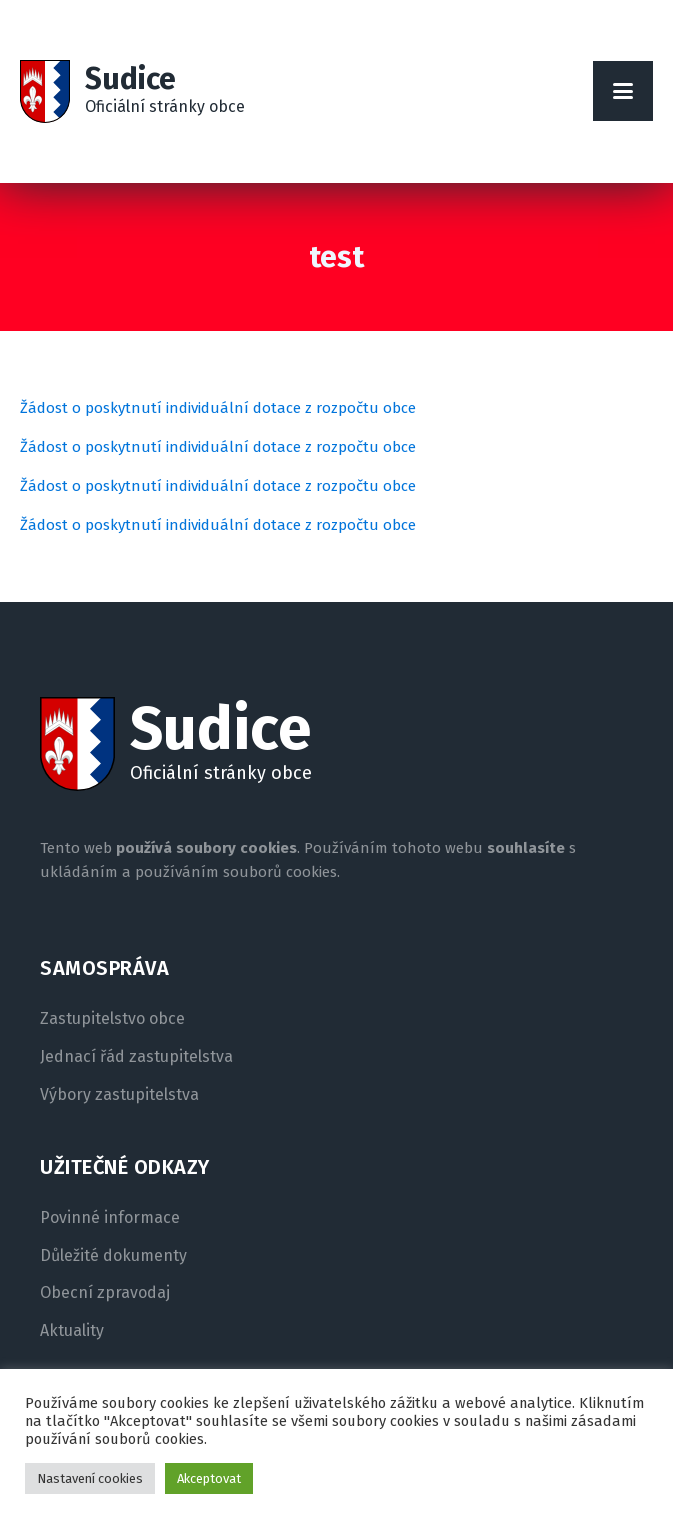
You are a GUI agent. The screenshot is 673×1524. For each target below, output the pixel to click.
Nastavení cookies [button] (90, 1478)
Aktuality (72, 1331)
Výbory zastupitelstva (119, 1095)
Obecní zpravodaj (105, 1293)
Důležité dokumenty (113, 1256)
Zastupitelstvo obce (112, 1019)
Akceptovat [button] (209, 1478)
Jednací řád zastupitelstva (136, 1057)
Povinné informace (110, 1218)
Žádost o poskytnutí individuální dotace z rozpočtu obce (218, 408)
